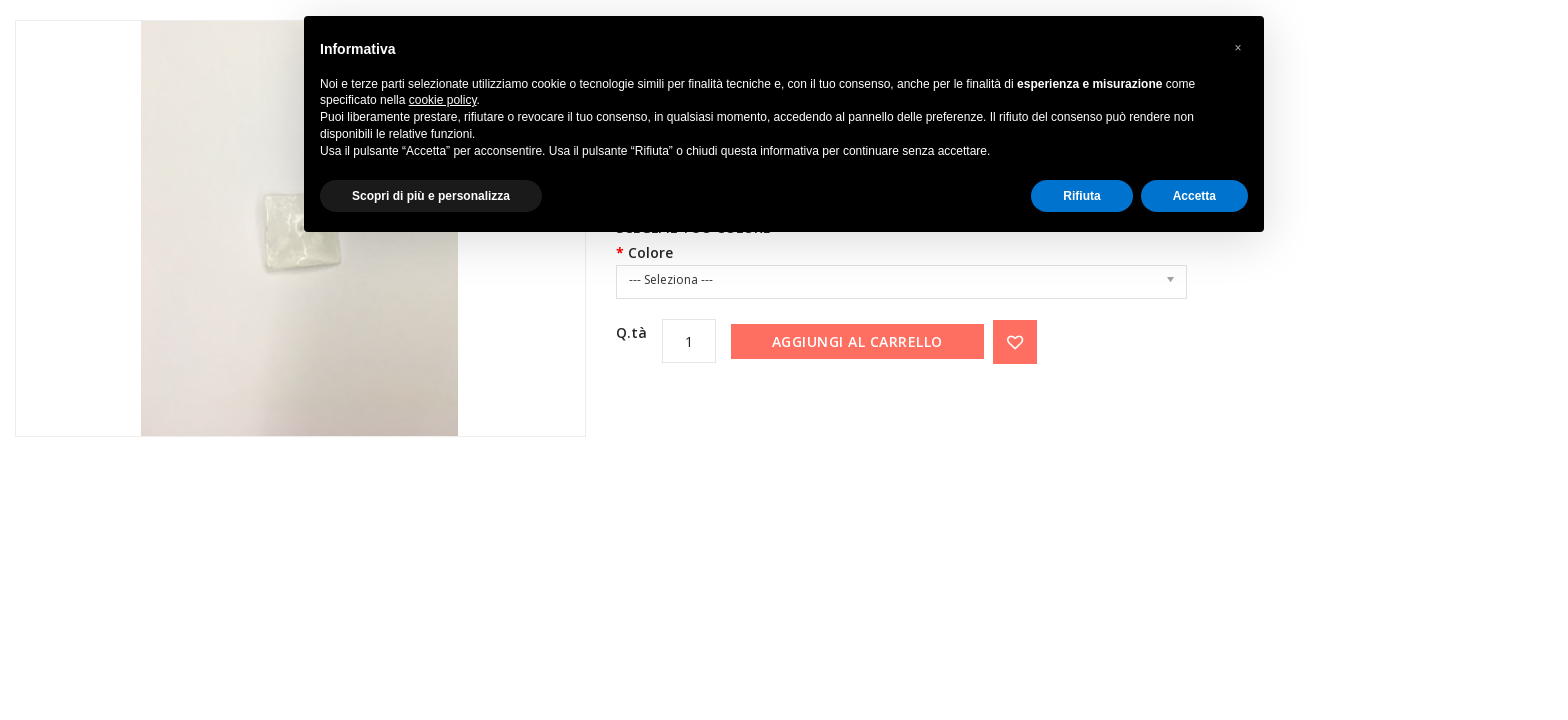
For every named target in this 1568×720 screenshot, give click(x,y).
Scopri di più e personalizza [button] (431, 196)
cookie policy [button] (443, 100)
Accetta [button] (1194, 196)
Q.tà (631, 332)
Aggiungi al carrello (857, 341)
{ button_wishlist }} (1015, 342)
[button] (1238, 48)
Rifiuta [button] (1081, 196)
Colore (650, 252)
